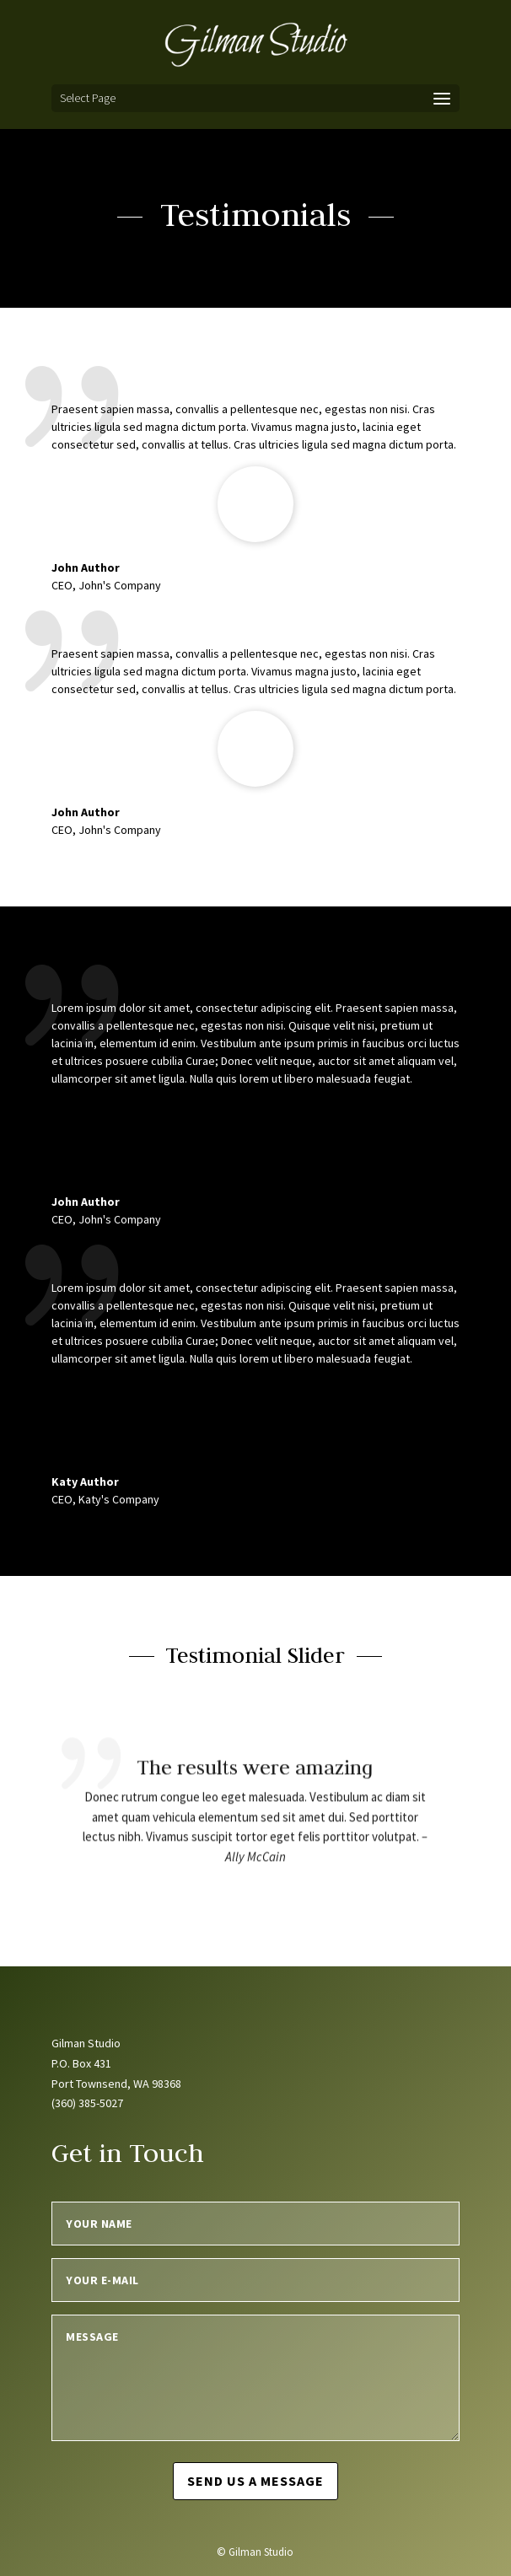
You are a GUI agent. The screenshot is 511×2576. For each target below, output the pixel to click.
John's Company (119, 829)
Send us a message (255, 2480)
